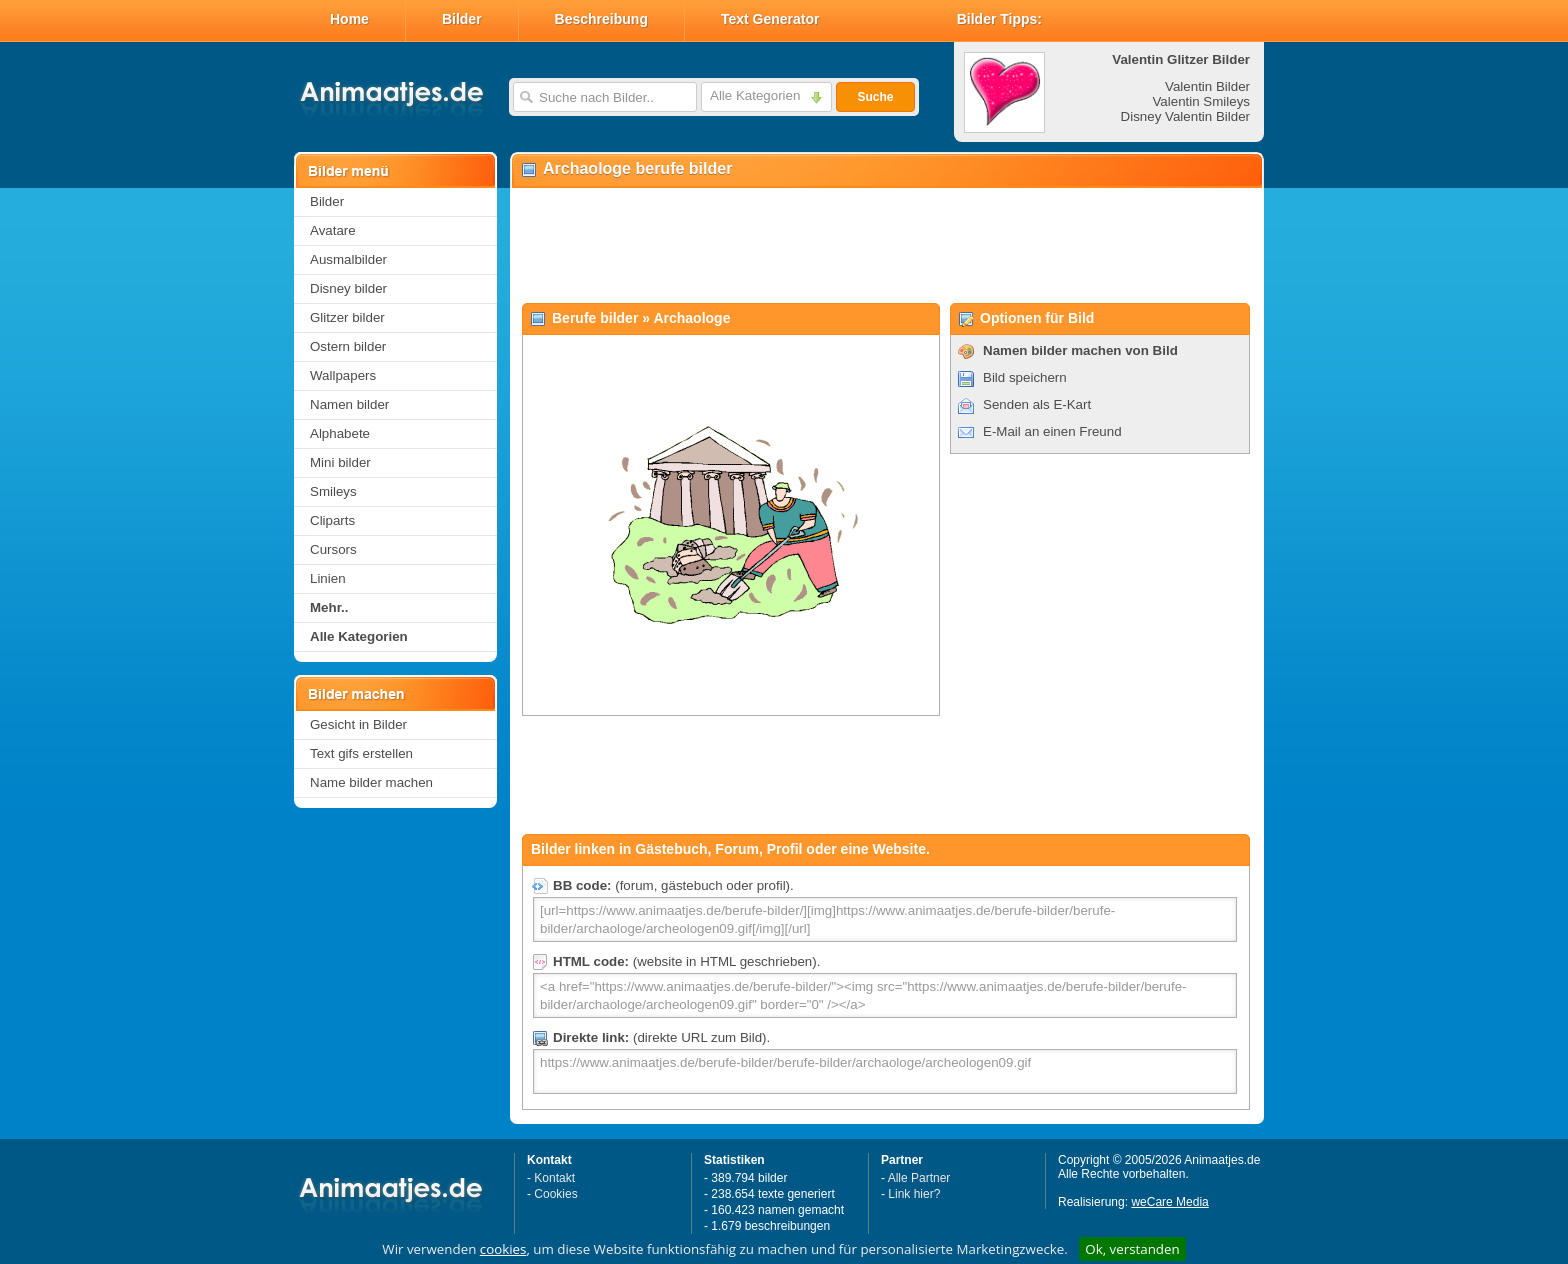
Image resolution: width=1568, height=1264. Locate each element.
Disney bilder (348, 288)
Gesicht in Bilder (358, 724)
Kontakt (554, 1178)
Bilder (462, 19)
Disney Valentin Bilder (1185, 116)
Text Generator (770, 19)
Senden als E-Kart (1037, 404)
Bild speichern (1025, 377)
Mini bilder (340, 462)
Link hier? (914, 1194)
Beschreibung (601, 19)
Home (349, 19)
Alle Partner (919, 1178)
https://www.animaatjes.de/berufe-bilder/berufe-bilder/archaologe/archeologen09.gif (885, 1071)
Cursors (333, 549)
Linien (328, 578)
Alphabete (340, 433)
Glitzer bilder (347, 317)
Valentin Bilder (1207, 86)
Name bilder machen (371, 782)
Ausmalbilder (348, 259)
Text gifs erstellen (361, 753)
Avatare (333, 230)
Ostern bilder (348, 346)
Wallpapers (343, 375)
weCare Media (1169, 1202)
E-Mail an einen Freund (1052, 431)
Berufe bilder (595, 318)
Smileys (333, 491)
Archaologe (691, 318)
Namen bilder (349, 404)
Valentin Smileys (1201, 101)
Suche (875, 97)
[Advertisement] (886, 246)
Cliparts (332, 520)
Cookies (555, 1194)
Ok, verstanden (1132, 1249)
